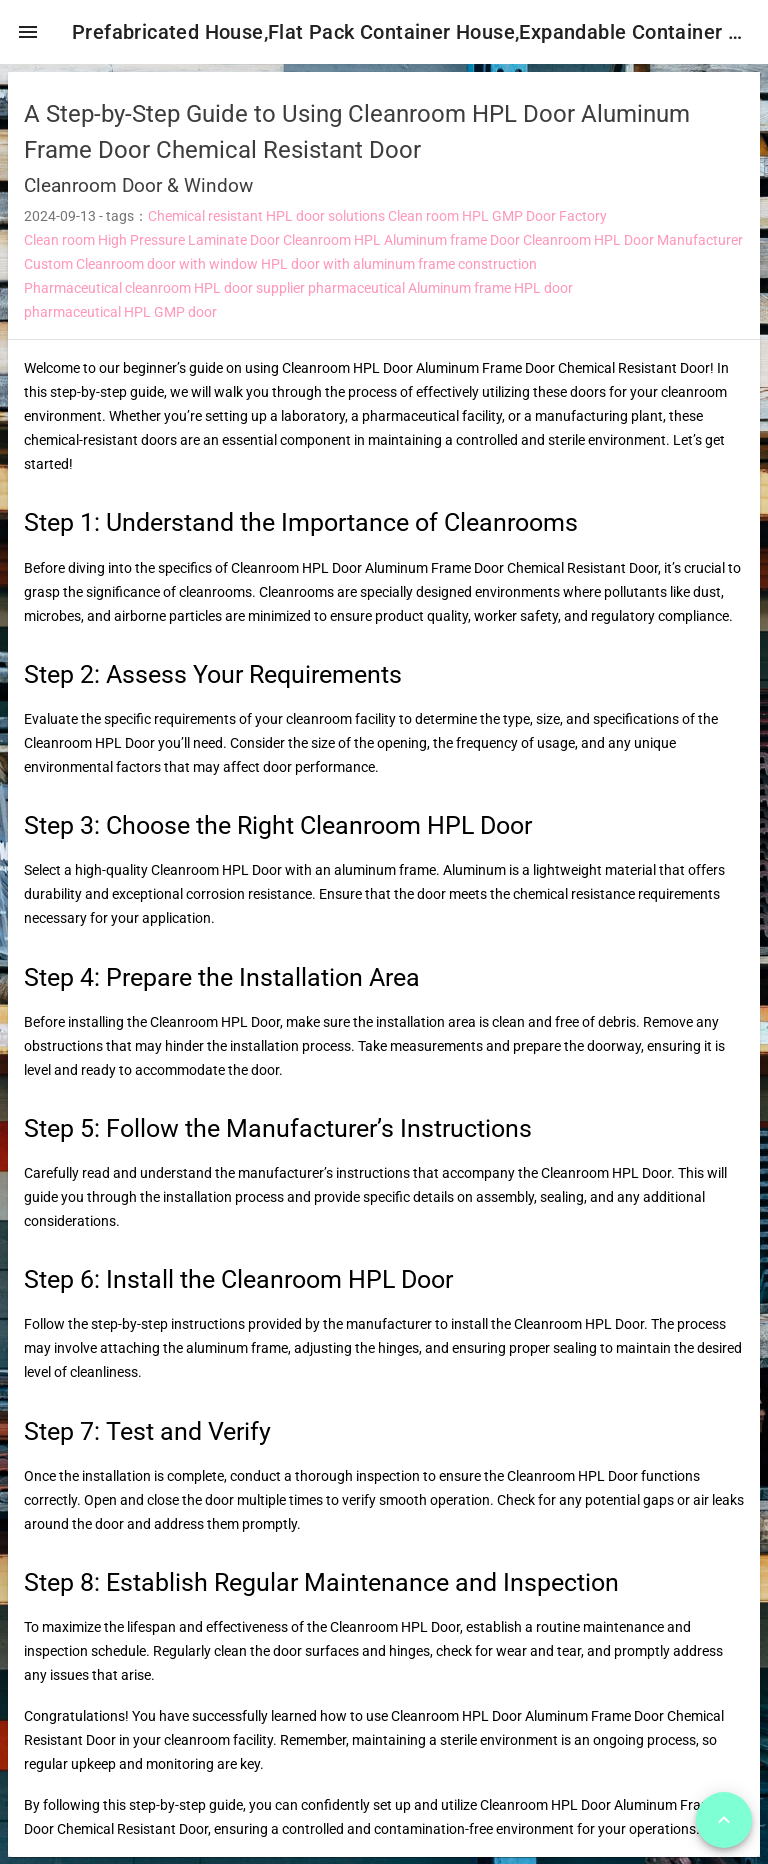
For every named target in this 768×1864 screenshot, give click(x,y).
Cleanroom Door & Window (138, 193)
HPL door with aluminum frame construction (399, 272)
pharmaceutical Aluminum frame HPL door (440, 296)
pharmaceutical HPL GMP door (120, 320)
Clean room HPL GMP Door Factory (497, 224)
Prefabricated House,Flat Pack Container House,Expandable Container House (416, 32)
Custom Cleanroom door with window (141, 272)
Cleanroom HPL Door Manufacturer (633, 248)
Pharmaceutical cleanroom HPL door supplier (164, 296)
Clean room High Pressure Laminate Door (152, 248)
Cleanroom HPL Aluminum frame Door (401, 248)
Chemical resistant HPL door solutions (266, 224)
